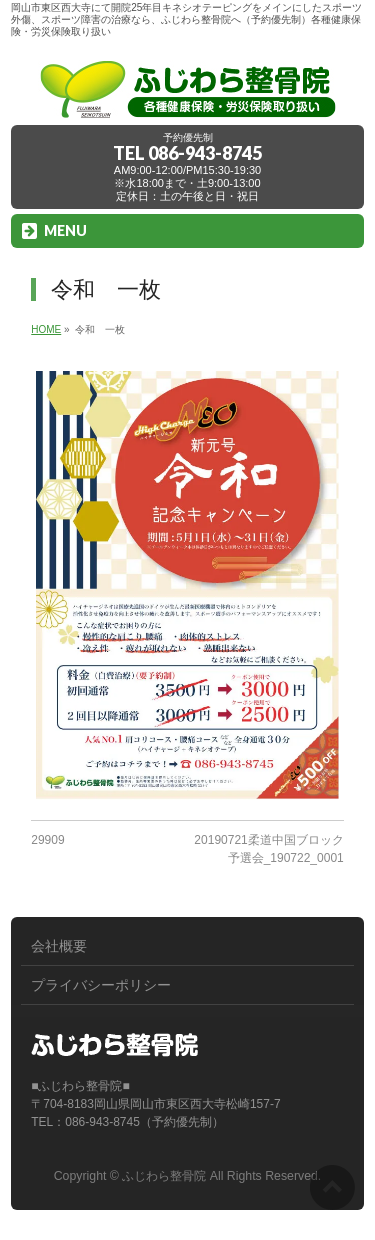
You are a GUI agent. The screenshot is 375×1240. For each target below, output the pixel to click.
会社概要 (59, 946)
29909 (47, 840)
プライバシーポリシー (101, 985)
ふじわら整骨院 (164, 1176)
